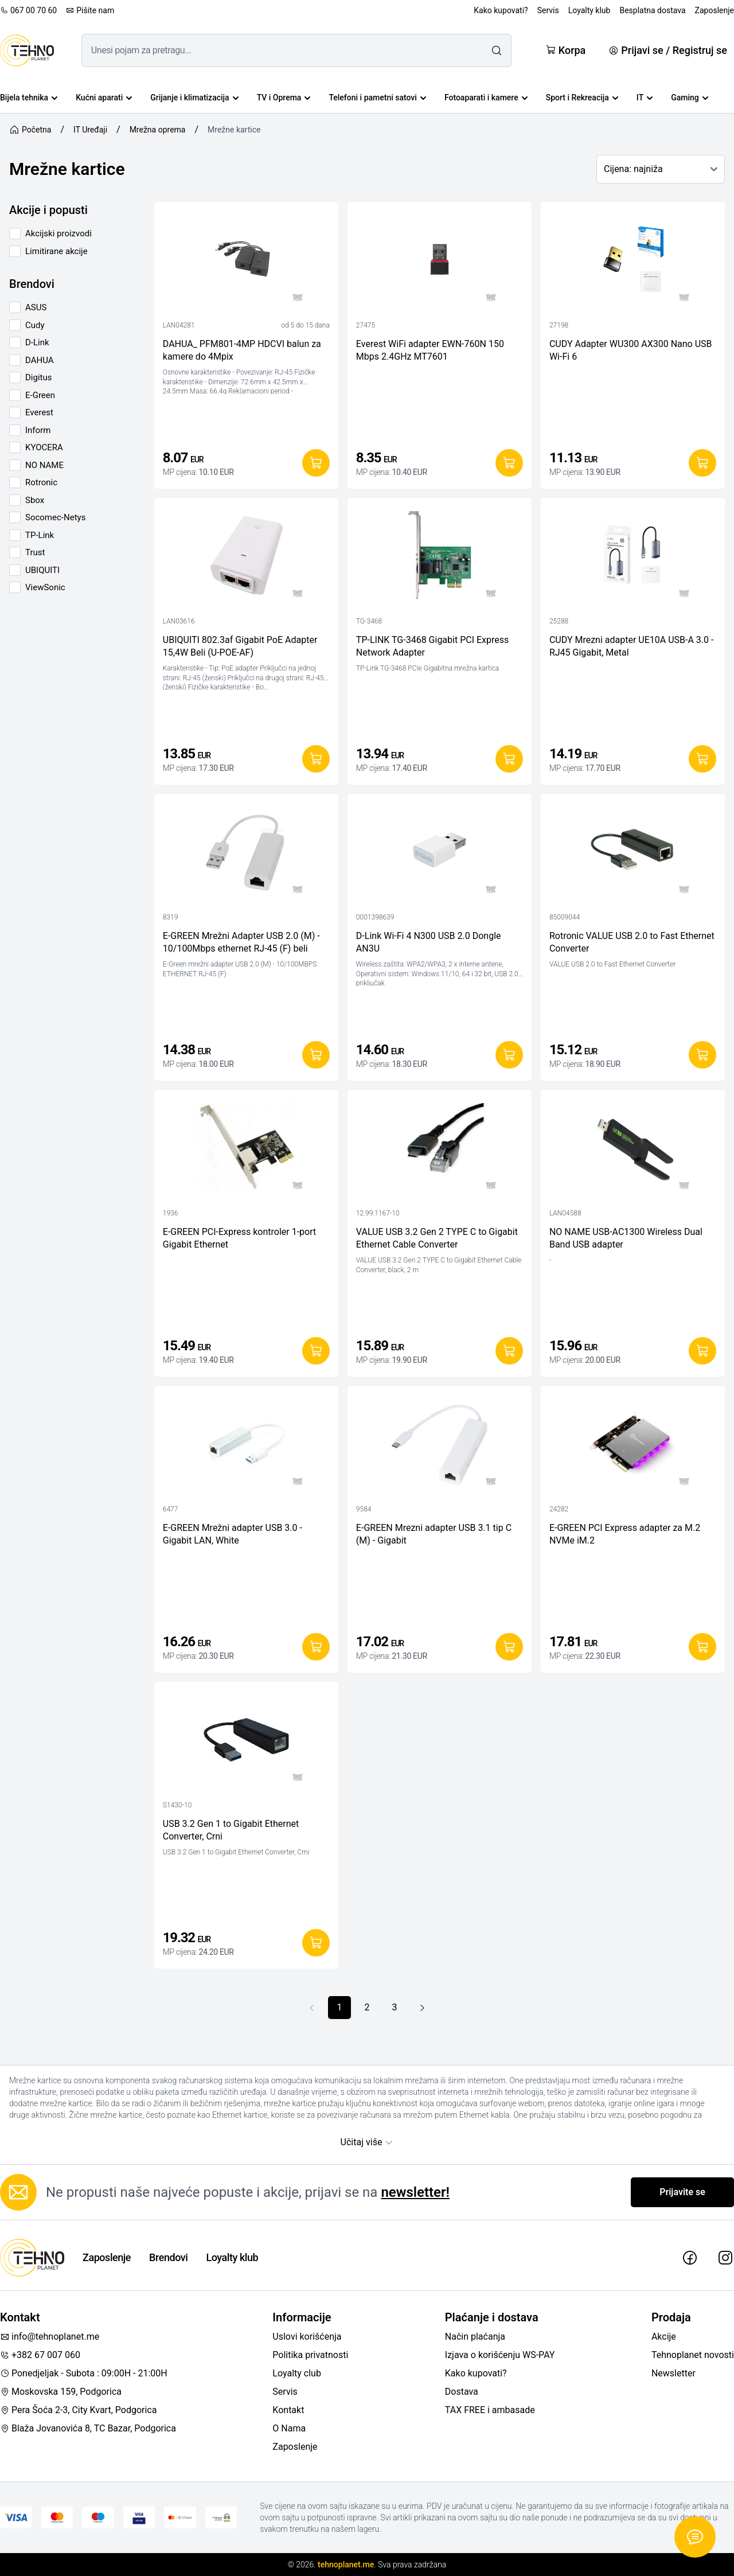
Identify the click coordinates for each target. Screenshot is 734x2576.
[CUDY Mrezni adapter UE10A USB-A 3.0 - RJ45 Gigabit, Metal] (632, 558)
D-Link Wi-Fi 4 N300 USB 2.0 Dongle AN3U (428, 942)
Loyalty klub (589, 10)
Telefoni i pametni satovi (377, 97)
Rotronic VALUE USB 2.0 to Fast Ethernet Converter (632, 942)
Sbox (34, 500)
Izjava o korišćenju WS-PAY (500, 2354)
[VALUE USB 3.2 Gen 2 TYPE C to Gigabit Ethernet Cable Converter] (439, 1150)
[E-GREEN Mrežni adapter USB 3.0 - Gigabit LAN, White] (246, 1446)
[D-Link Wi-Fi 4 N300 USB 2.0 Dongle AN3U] (439, 854)
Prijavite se (682, 2192)
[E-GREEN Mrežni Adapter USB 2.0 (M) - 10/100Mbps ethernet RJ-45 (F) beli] (246, 854)
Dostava (461, 2391)
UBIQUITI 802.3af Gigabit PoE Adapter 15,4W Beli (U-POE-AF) (240, 646)
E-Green (40, 395)
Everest (39, 412)
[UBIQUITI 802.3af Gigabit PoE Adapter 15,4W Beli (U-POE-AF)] (246, 558)
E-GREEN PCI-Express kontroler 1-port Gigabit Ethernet (239, 1238)
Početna (30, 129)
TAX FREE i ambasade (490, 2409)
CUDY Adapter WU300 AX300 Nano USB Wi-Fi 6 (630, 350)
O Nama (289, 2428)
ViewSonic (45, 587)
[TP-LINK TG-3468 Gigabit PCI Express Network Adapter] (439, 558)
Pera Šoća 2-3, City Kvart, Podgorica (78, 2409)
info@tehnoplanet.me (49, 2336)
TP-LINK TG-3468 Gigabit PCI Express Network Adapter (432, 646)
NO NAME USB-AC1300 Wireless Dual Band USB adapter (625, 1238)
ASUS (35, 307)
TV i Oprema (284, 97)
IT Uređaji (90, 129)
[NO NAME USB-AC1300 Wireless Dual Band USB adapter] (632, 1150)
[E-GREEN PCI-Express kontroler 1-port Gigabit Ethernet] (246, 1150)
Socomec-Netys (55, 517)
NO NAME (44, 465)
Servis (548, 10)
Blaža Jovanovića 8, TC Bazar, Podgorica (88, 2428)
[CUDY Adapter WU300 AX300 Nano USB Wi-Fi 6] (632, 262)
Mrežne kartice (234, 129)
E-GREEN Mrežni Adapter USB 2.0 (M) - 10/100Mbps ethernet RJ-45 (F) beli (241, 942)
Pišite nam (90, 10)
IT (645, 97)
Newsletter (673, 2373)
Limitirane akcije (56, 251)
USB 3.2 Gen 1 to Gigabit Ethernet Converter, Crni (231, 1830)
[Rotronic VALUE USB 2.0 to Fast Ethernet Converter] (632, 854)
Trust (35, 552)
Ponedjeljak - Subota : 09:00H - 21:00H (83, 2373)
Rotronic (41, 482)
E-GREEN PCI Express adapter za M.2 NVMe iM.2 (624, 1534)
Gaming (689, 97)
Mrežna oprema (158, 129)
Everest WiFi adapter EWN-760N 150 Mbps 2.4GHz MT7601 (430, 350)
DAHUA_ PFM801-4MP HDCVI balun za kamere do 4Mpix (242, 350)
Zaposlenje (714, 10)
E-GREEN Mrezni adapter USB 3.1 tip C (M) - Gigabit (434, 1534)
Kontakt (288, 2409)
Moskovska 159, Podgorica (61, 2391)
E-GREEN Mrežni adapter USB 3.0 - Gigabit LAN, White (232, 1534)
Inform (37, 430)
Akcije (663, 2336)
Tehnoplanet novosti (692, 2354)
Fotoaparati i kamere (486, 97)
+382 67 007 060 (40, 2354)
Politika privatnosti (310, 2354)
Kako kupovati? (501, 10)
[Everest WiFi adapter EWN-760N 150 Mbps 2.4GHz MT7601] (439, 262)
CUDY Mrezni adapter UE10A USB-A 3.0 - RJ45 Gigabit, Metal (631, 646)
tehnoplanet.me (346, 2564)
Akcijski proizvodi (58, 233)
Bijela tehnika (28, 97)
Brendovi (168, 2257)
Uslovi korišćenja (306, 2336)
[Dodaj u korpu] (316, 463)
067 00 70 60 (28, 10)
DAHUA (39, 360)
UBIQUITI (42, 570)
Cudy (35, 325)
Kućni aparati (104, 97)
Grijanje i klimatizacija (194, 97)
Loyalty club (296, 2373)
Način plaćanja (475, 2336)
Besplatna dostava (652, 10)
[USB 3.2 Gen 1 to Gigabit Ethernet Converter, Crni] (246, 1742)
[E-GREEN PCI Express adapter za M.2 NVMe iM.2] (632, 1446)
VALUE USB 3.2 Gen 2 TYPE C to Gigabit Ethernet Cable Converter (437, 1238)
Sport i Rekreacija (582, 97)
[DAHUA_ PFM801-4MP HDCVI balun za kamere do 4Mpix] (246, 262)
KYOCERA (44, 447)
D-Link (37, 342)
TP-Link (39, 535)
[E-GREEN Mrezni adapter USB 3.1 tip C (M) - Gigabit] (439, 1446)
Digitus (38, 377)
